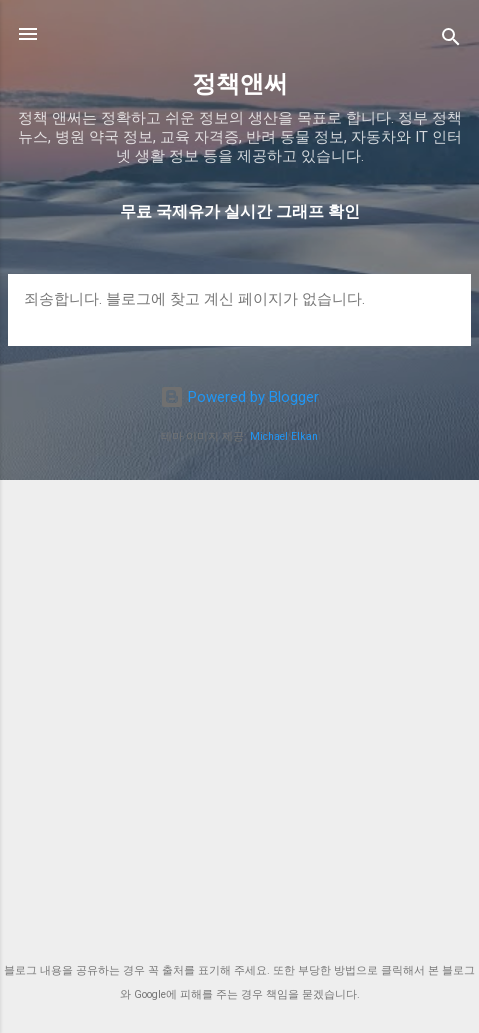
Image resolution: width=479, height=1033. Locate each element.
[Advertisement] (239, 704)
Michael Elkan (284, 436)
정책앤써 (240, 84)
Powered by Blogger (239, 397)
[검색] (451, 40)
